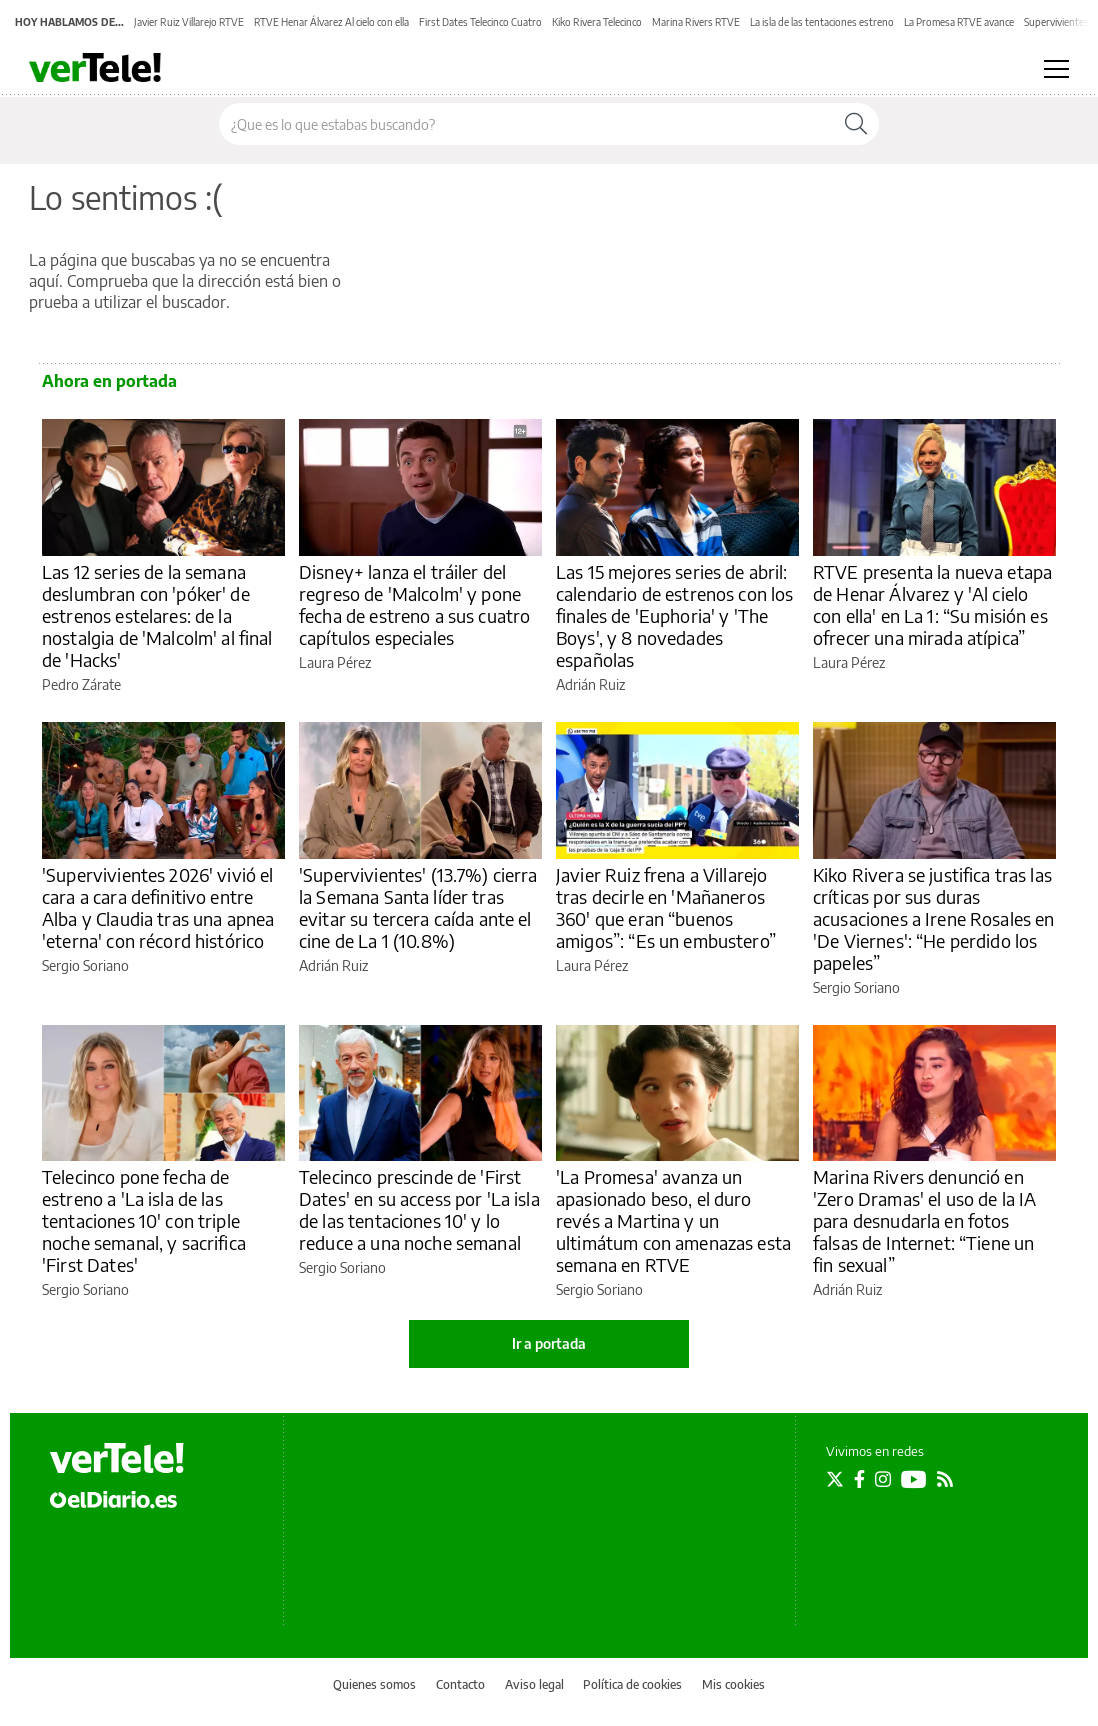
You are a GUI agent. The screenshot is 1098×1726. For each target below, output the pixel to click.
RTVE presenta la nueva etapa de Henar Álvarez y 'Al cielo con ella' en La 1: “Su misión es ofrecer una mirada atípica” (932, 604)
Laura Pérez (335, 662)
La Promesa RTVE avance (959, 22)
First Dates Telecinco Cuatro (480, 22)
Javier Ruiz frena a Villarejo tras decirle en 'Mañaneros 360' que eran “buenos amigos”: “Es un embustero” (666, 907)
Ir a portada (549, 1343)
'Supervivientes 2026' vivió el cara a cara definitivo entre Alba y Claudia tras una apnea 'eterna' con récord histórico (158, 907)
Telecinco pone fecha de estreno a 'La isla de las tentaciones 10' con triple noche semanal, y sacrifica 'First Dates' (144, 1220)
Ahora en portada (109, 381)
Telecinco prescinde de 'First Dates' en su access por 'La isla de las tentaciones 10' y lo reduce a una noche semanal (419, 1209)
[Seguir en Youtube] (914, 1479)
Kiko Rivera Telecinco (597, 22)
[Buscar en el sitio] (526, 124)
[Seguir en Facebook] (859, 1479)
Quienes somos (374, 1684)
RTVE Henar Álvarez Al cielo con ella (331, 22)
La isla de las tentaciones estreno (822, 22)
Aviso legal (534, 1684)
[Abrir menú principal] (1056, 69)
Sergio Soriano (85, 965)
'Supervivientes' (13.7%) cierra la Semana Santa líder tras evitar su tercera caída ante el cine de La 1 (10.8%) (418, 907)
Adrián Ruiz (590, 684)
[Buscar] (856, 124)
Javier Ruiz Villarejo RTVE (189, 22)
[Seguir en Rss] (945, 1479)
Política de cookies (632, 1684)
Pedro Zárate (81, 684)
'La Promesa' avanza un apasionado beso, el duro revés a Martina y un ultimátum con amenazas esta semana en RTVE (673, 1220)
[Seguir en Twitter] (835, 1479)
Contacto (460, 1684)
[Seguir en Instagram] (883, 1479)
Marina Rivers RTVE (696, 22)
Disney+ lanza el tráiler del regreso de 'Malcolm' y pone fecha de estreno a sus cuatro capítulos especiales (414, 604)
